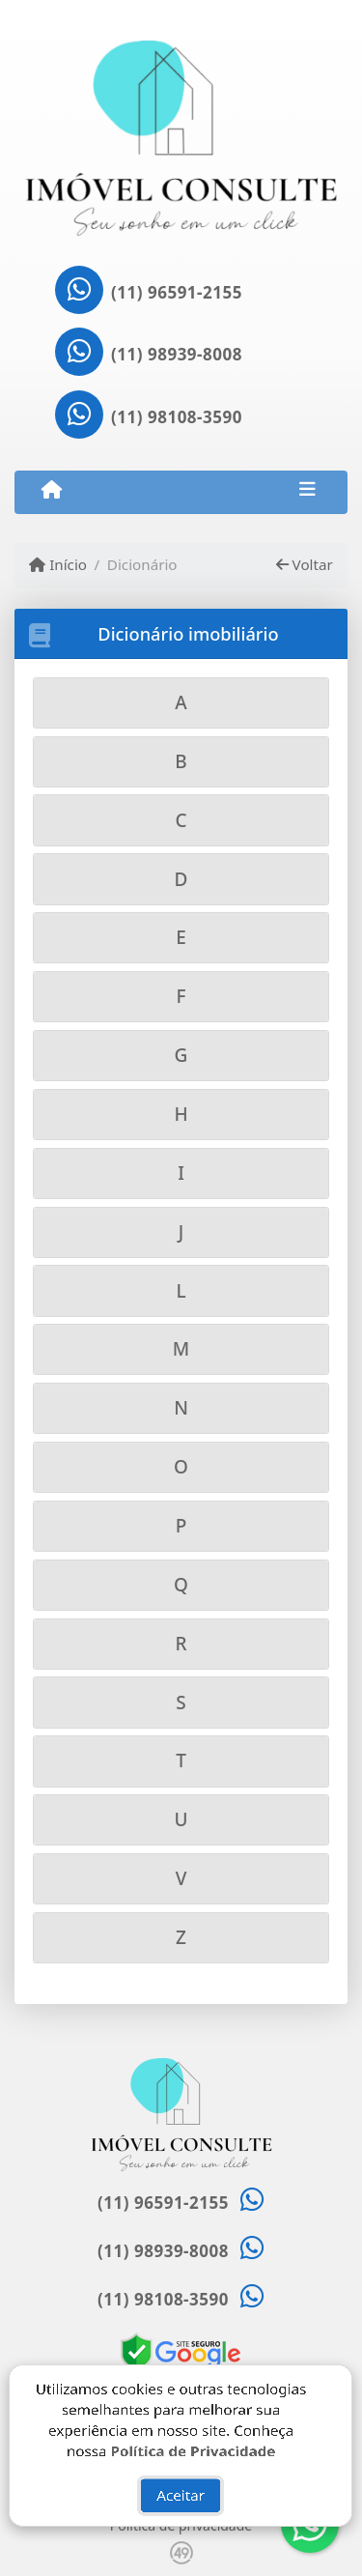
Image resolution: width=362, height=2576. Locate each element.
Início (58, 564)
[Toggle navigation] (307, 491)
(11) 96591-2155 (176, 292)
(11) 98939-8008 (176, 354)
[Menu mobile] (52, 490)
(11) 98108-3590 (176, 417)
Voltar (304, 564)
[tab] (181, 703)
